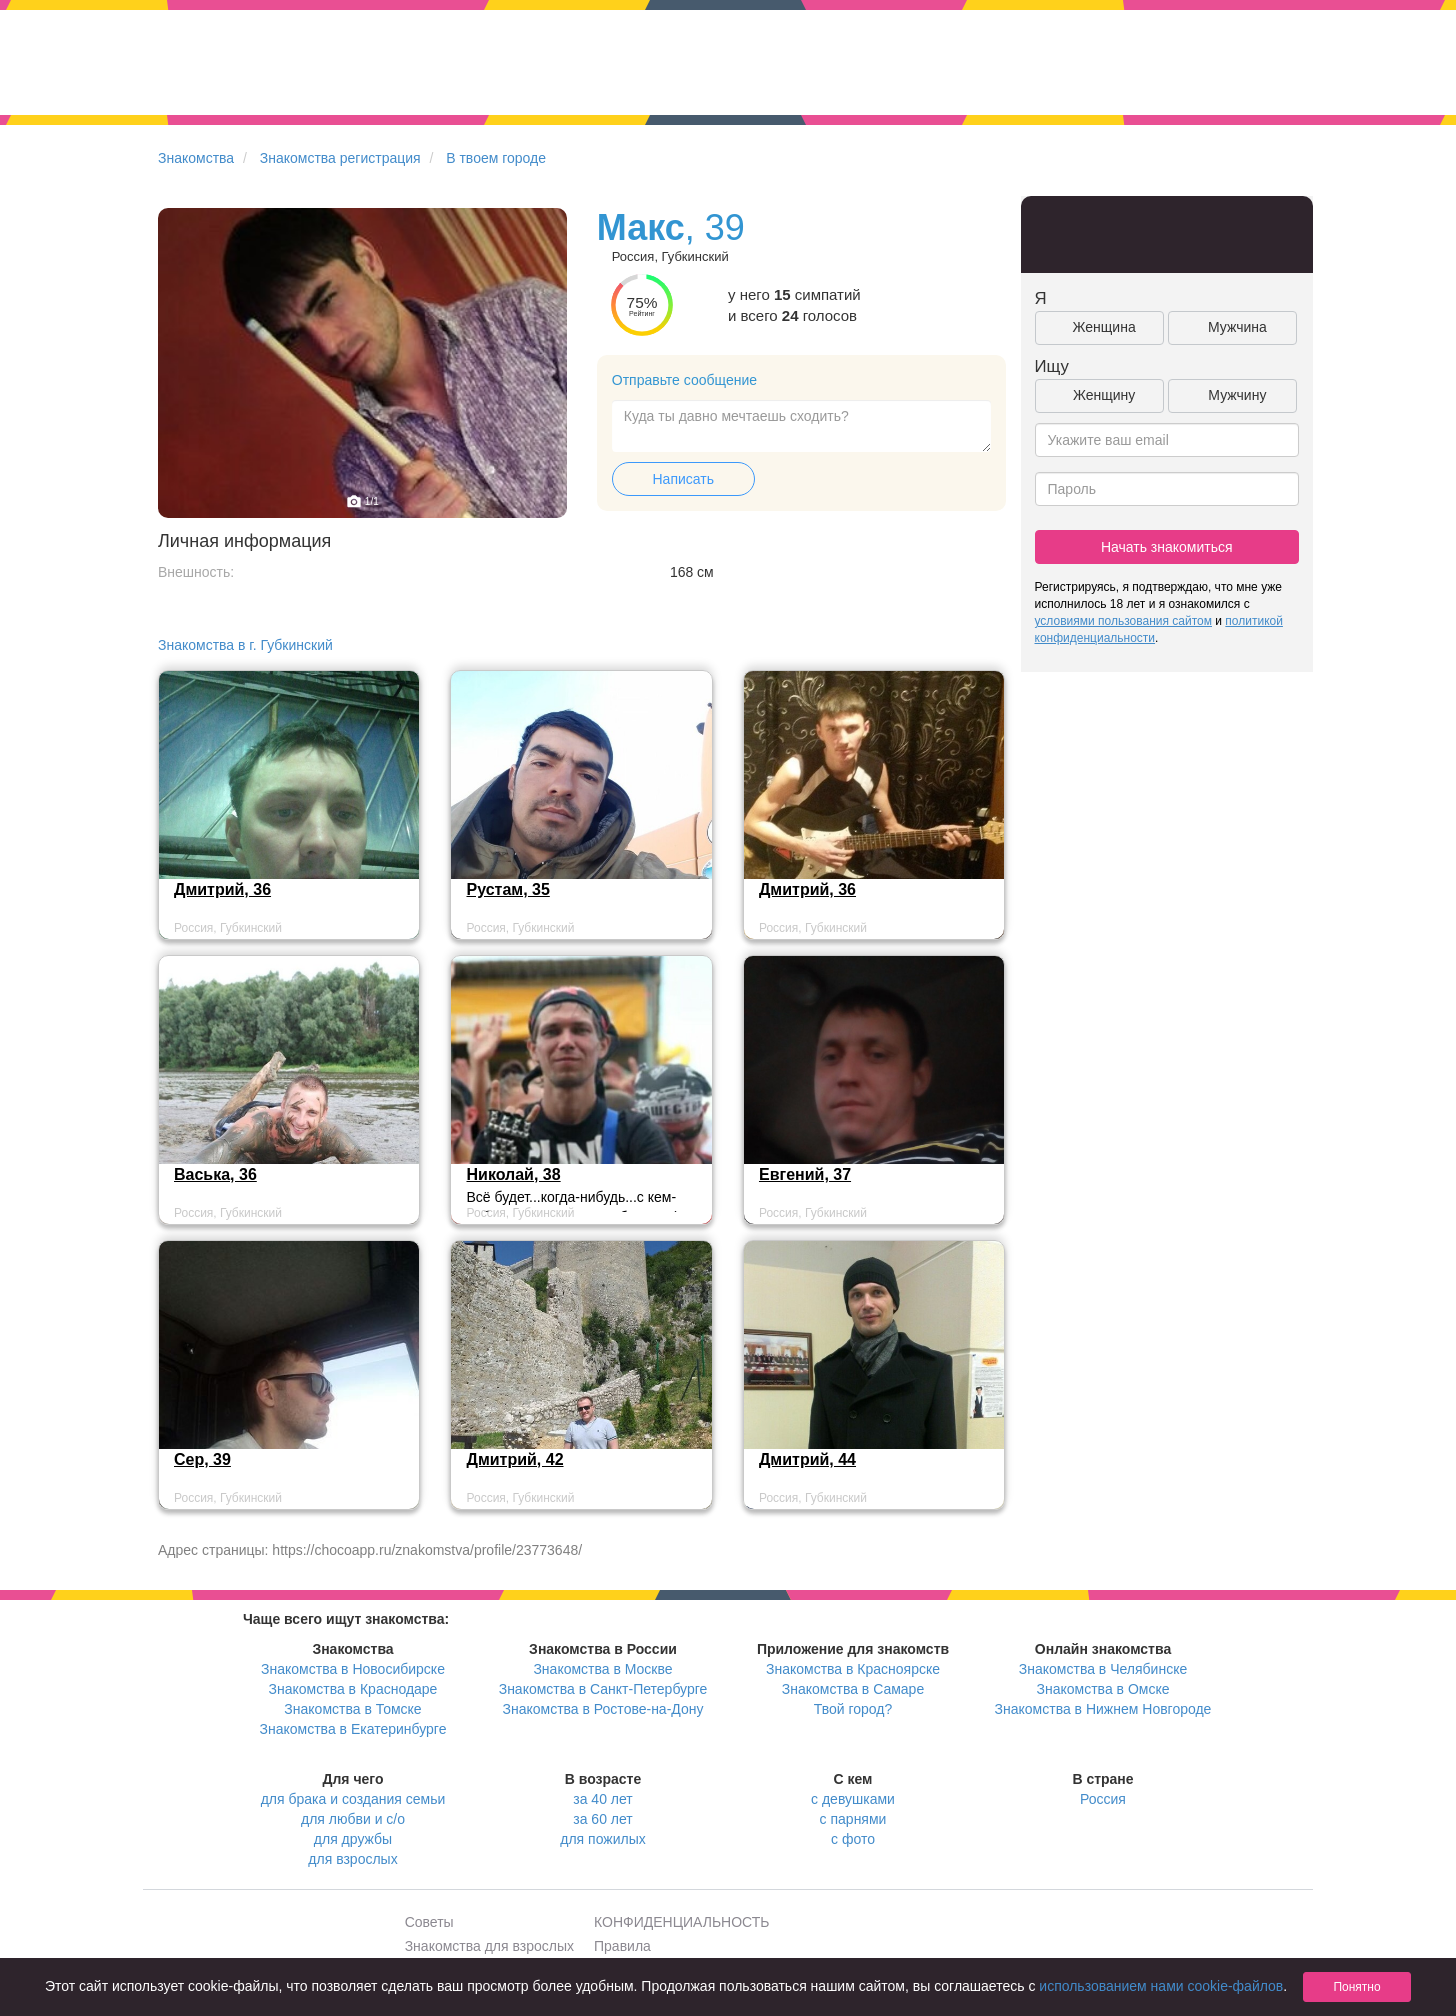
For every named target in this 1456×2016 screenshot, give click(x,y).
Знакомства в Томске (352, 1709)
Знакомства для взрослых (489, 1946)
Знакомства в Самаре (853, 1689)
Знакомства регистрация (340, 158)
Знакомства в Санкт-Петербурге (603, 1689)
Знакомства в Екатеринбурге (353, 1729)
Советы (429, 1922)
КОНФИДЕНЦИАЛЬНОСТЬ (681, 1922)
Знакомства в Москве (602, 1669)
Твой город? (853, 1709)
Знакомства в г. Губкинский (245, 645)
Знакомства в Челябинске (1103, 1669)
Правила (622, 1946)
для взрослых (352, 1859)
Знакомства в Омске (1103, 1689)
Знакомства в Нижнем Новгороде (1103, 1709)
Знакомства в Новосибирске (353, 1669)
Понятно (1356, 1987)
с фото (853, 1839)
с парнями (853, 1819)
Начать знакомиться (1167, 547)
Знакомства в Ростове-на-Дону (603, 1709)
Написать (683, 479)
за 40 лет (602, 1799)
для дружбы (353, 1839)
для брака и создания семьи (353, 1799)
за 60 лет (602, 1819)
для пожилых (602, 1839)
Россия (1103, 1799)
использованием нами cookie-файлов (1161, 1986)
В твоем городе (496, 158)
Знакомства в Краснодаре (353, 1689)
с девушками (853, 1799)
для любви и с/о (353, 1819)
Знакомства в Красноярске (853, 1669)
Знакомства (196, 158)
